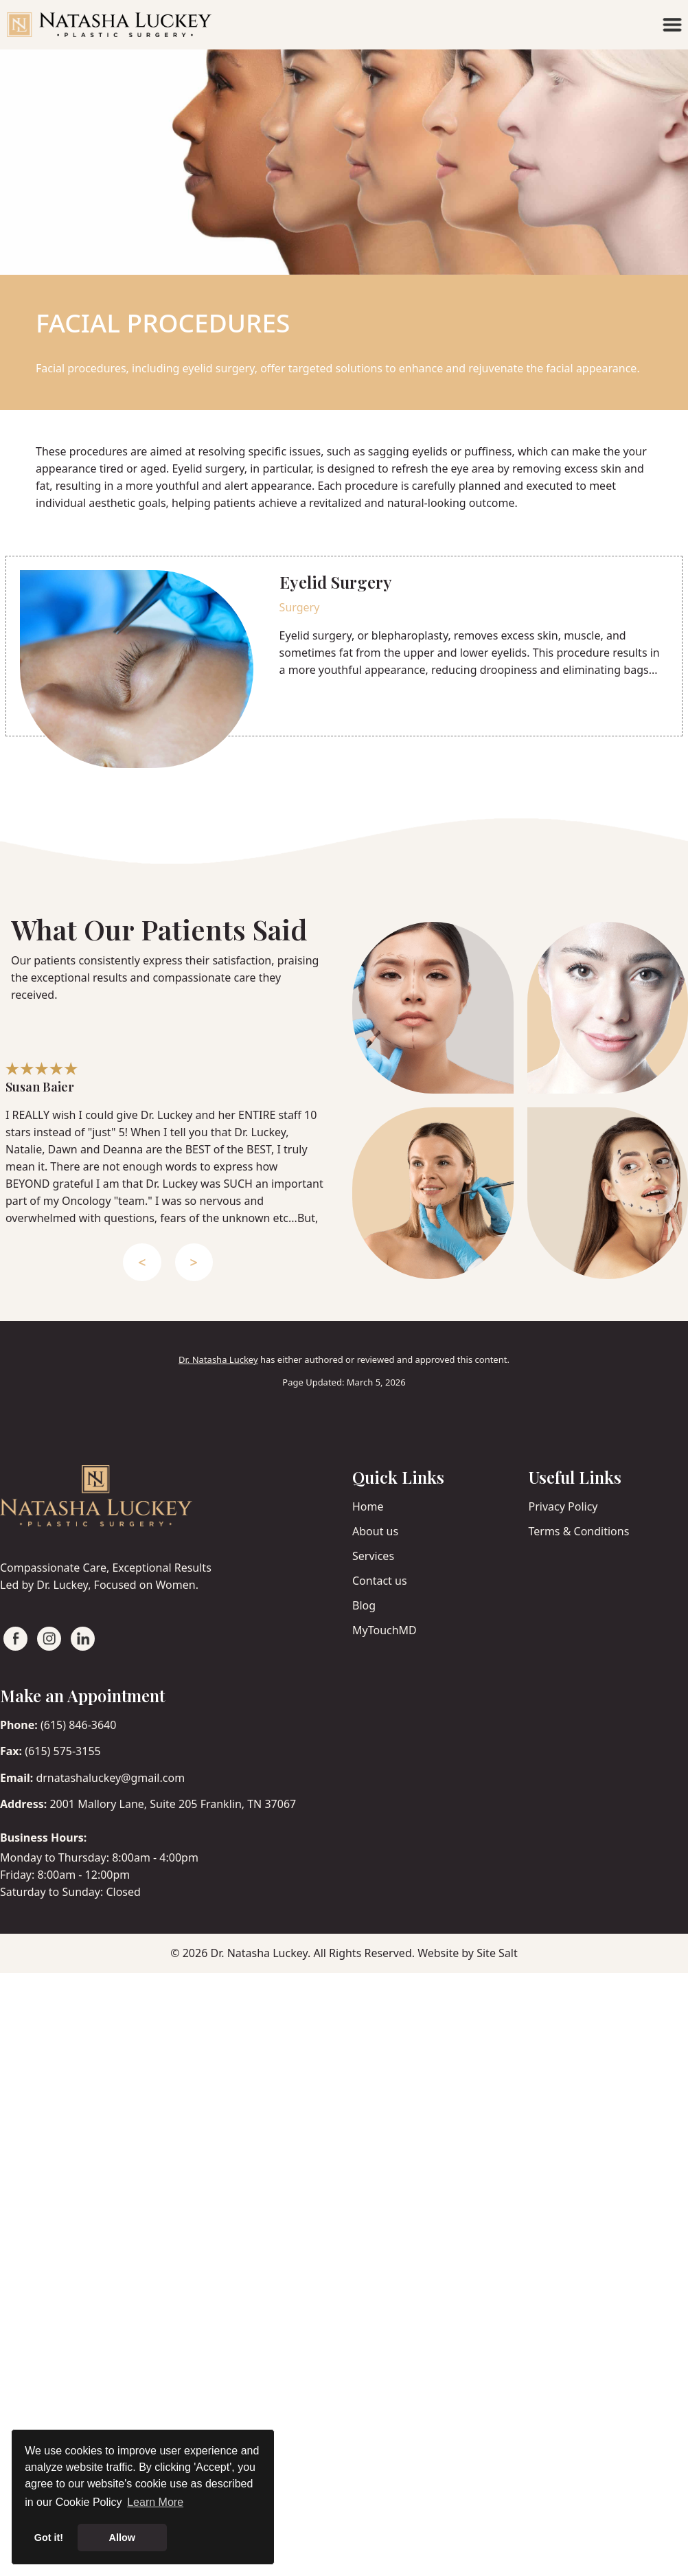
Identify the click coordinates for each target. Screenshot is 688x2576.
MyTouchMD (384, 1630)
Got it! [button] (48, 2537)
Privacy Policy (563, 1506)
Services (373, 1555)
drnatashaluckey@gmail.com (110, 1777)
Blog (364, 1605)
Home (368, 1506)
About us (375, 1531)
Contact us (379, 1580)
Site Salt (497, 1953)
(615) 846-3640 (78, 1724)
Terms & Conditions (579, 1531)
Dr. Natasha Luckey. (260, 1953)
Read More (327, 703)
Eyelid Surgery (335, 582)
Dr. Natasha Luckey (218, 1359)
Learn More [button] (155, 2502)
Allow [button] (122, 2537)
